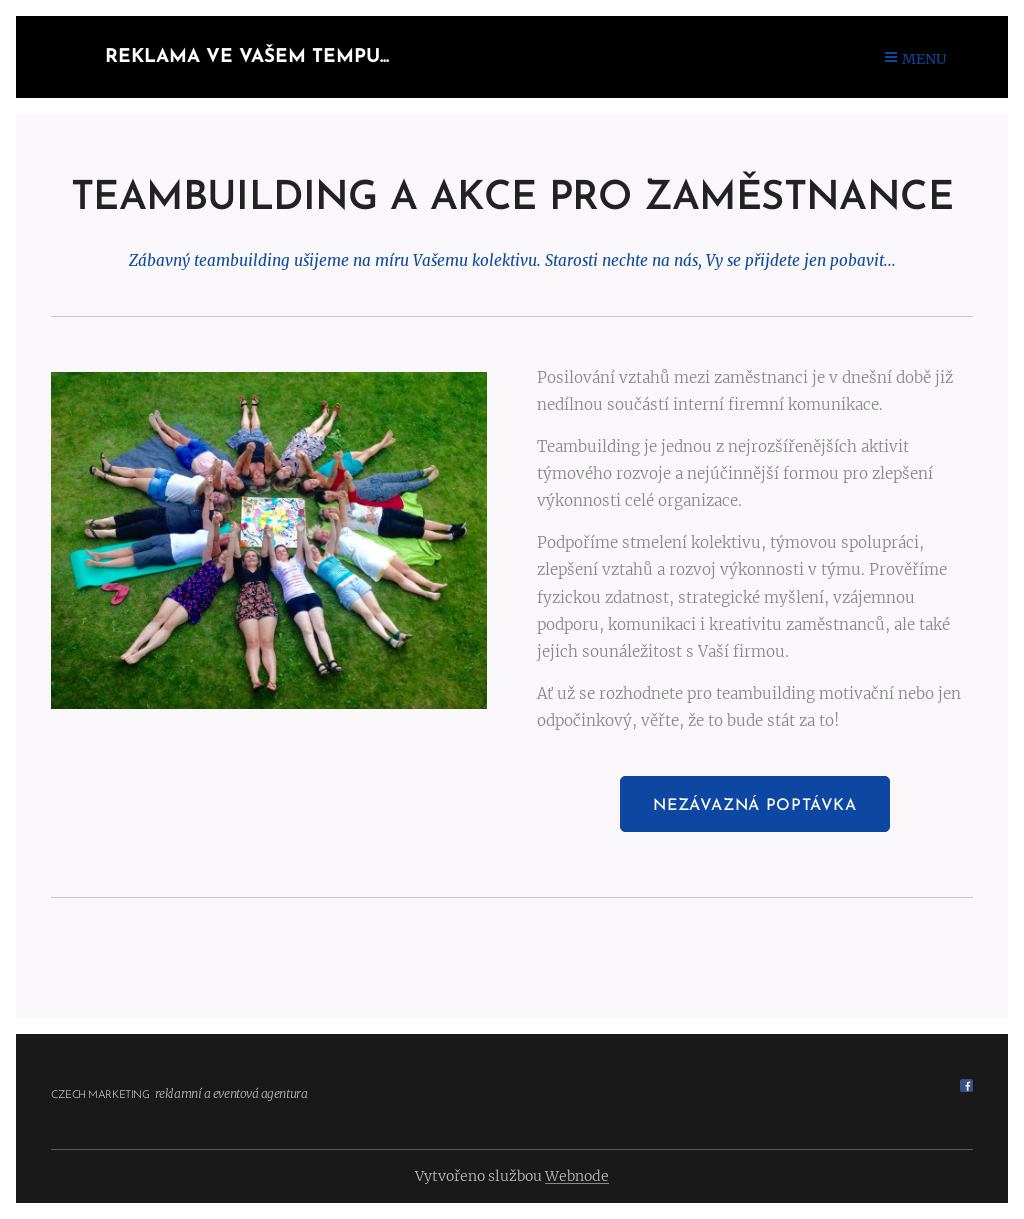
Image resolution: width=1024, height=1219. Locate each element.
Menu (915, 59)
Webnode (577, 1176)
